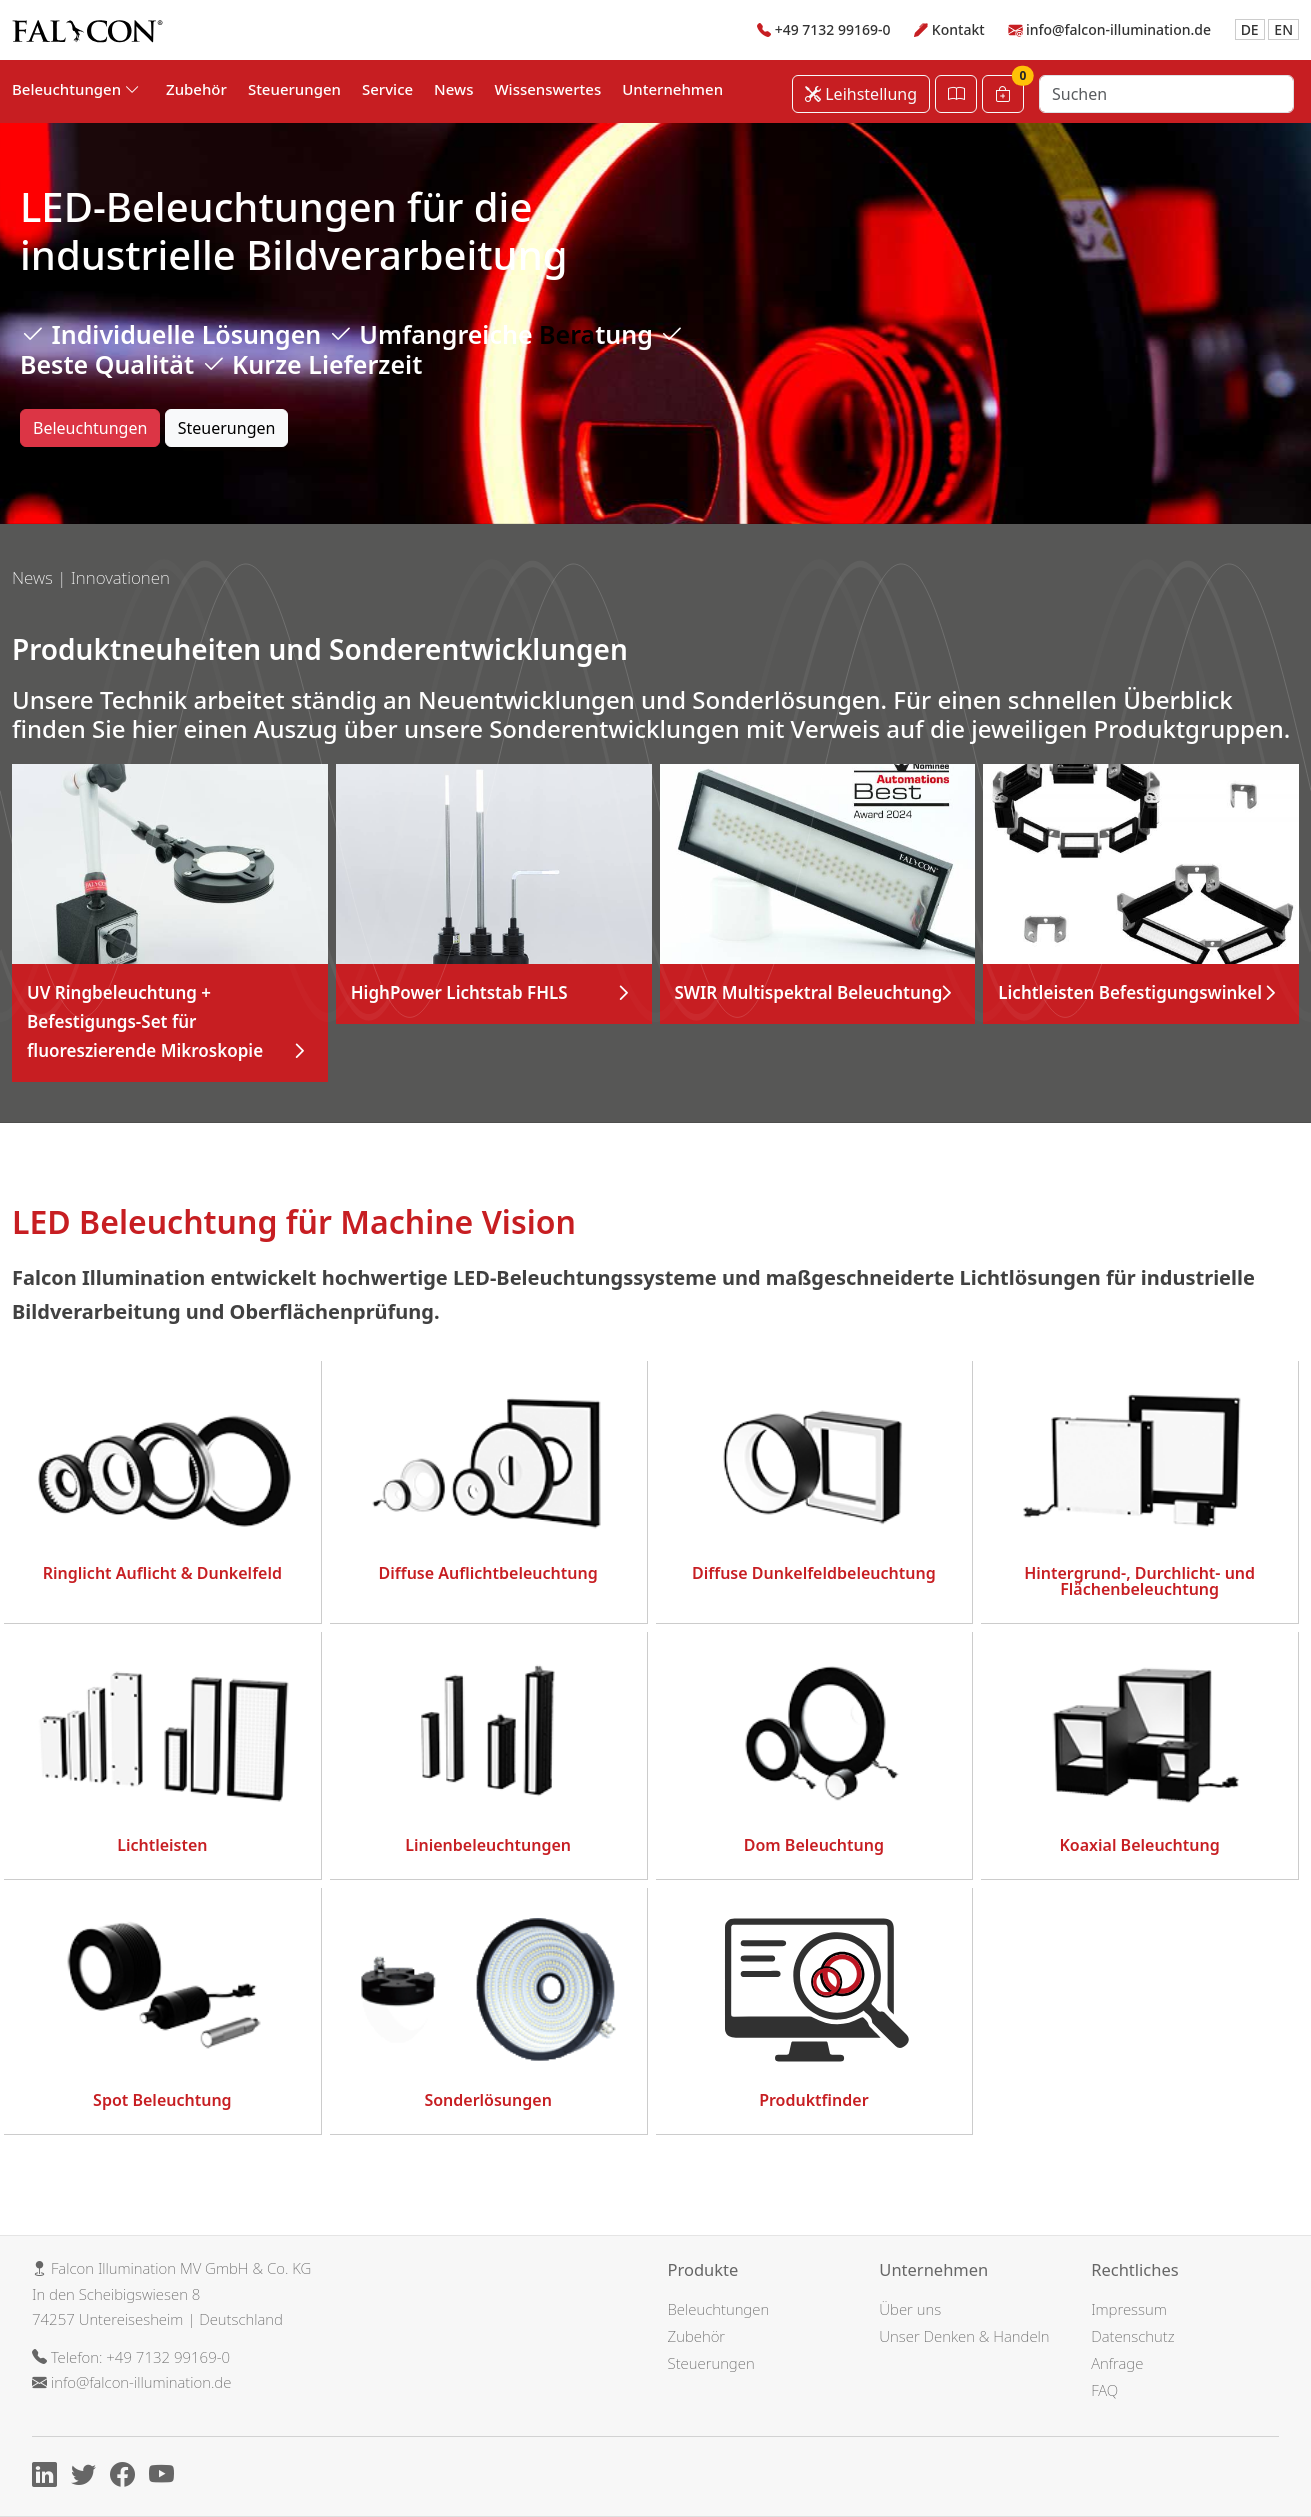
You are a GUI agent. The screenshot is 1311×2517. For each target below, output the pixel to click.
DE (1250, 29)
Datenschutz (1132, 2336)
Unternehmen (672, 89)
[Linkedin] (49, 2478)
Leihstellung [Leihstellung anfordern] (861, 94)
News (453, 89)
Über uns (910, 2309)
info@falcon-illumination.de (1118, 29)
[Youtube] (166, 2478)
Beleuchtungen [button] (76, 89)
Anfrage (1117, 2363)
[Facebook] (127, 2478)
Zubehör (196, 89)
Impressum (1129, 2309)
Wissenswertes (547, 89)
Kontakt (958, 29)
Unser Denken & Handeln (964, 2336)
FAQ (1104, 2390)
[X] (88, 2478)
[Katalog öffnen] (956, 94)
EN (1283, 29)
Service (387, 89)
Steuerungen (294, 89)
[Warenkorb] (1003, 94)
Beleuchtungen (90, 428)
